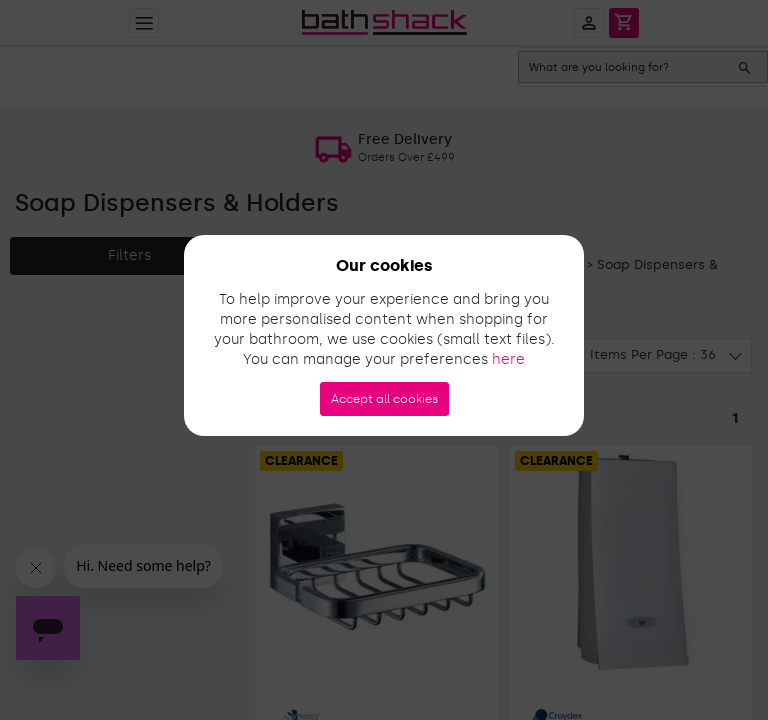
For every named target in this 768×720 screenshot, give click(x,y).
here (508, 359)
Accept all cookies (384, 399)
